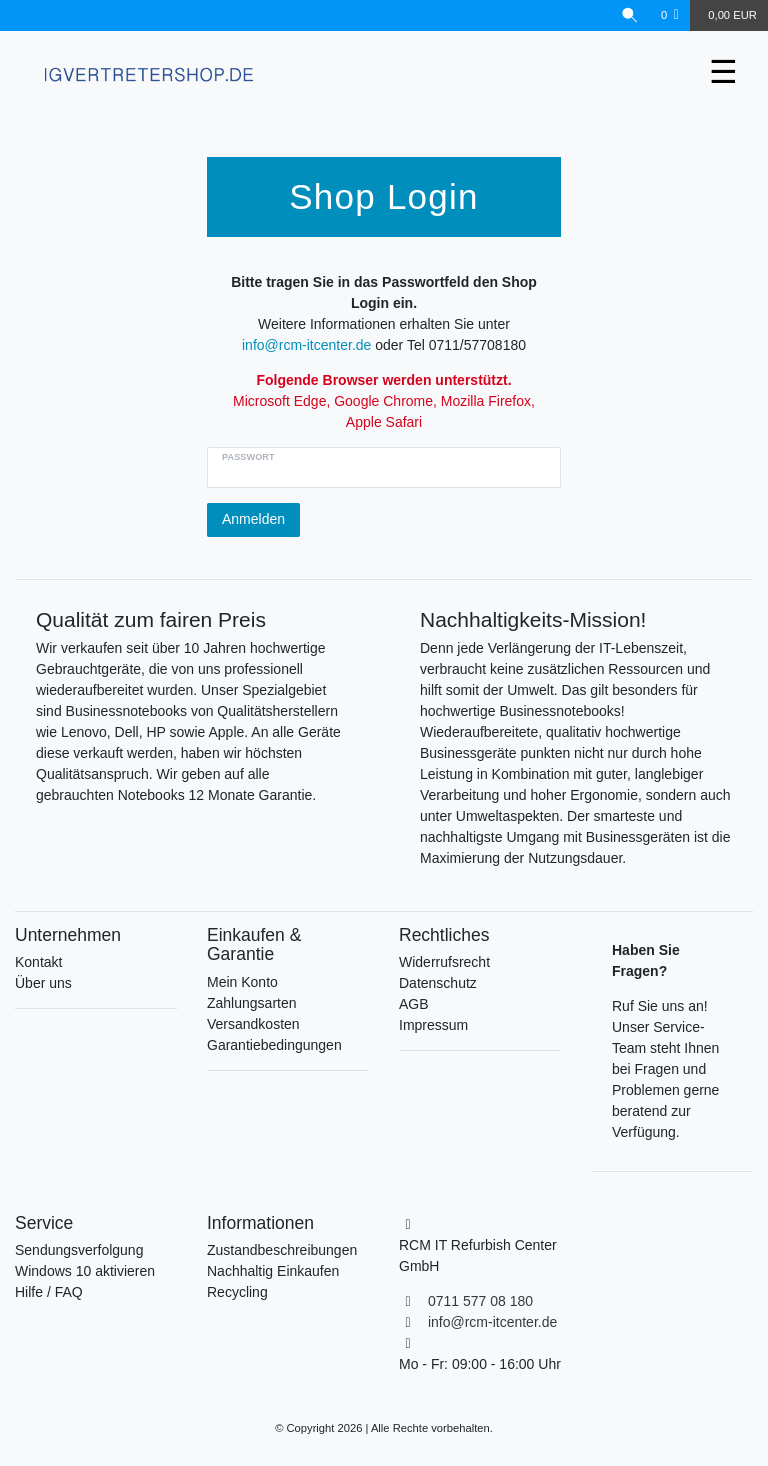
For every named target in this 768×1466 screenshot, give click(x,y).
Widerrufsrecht (444, 962)
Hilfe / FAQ (49, 1292)
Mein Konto (242, 982)
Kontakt (38, 962)
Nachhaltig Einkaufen (273, 1271)
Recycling (237, 1292)
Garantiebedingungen (274, 1045)
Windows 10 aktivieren (85, 1271)
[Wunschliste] (670, 15)
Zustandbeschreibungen (282, 1250)
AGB (414, 1004)
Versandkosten (253, 1024)
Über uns (43, 983)
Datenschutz (438, 983)
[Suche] (630, 15)
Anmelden (253, 519)
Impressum (433, 1025)
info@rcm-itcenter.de (306, 345)
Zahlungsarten (252, 1003)
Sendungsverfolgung (79, 1250)
